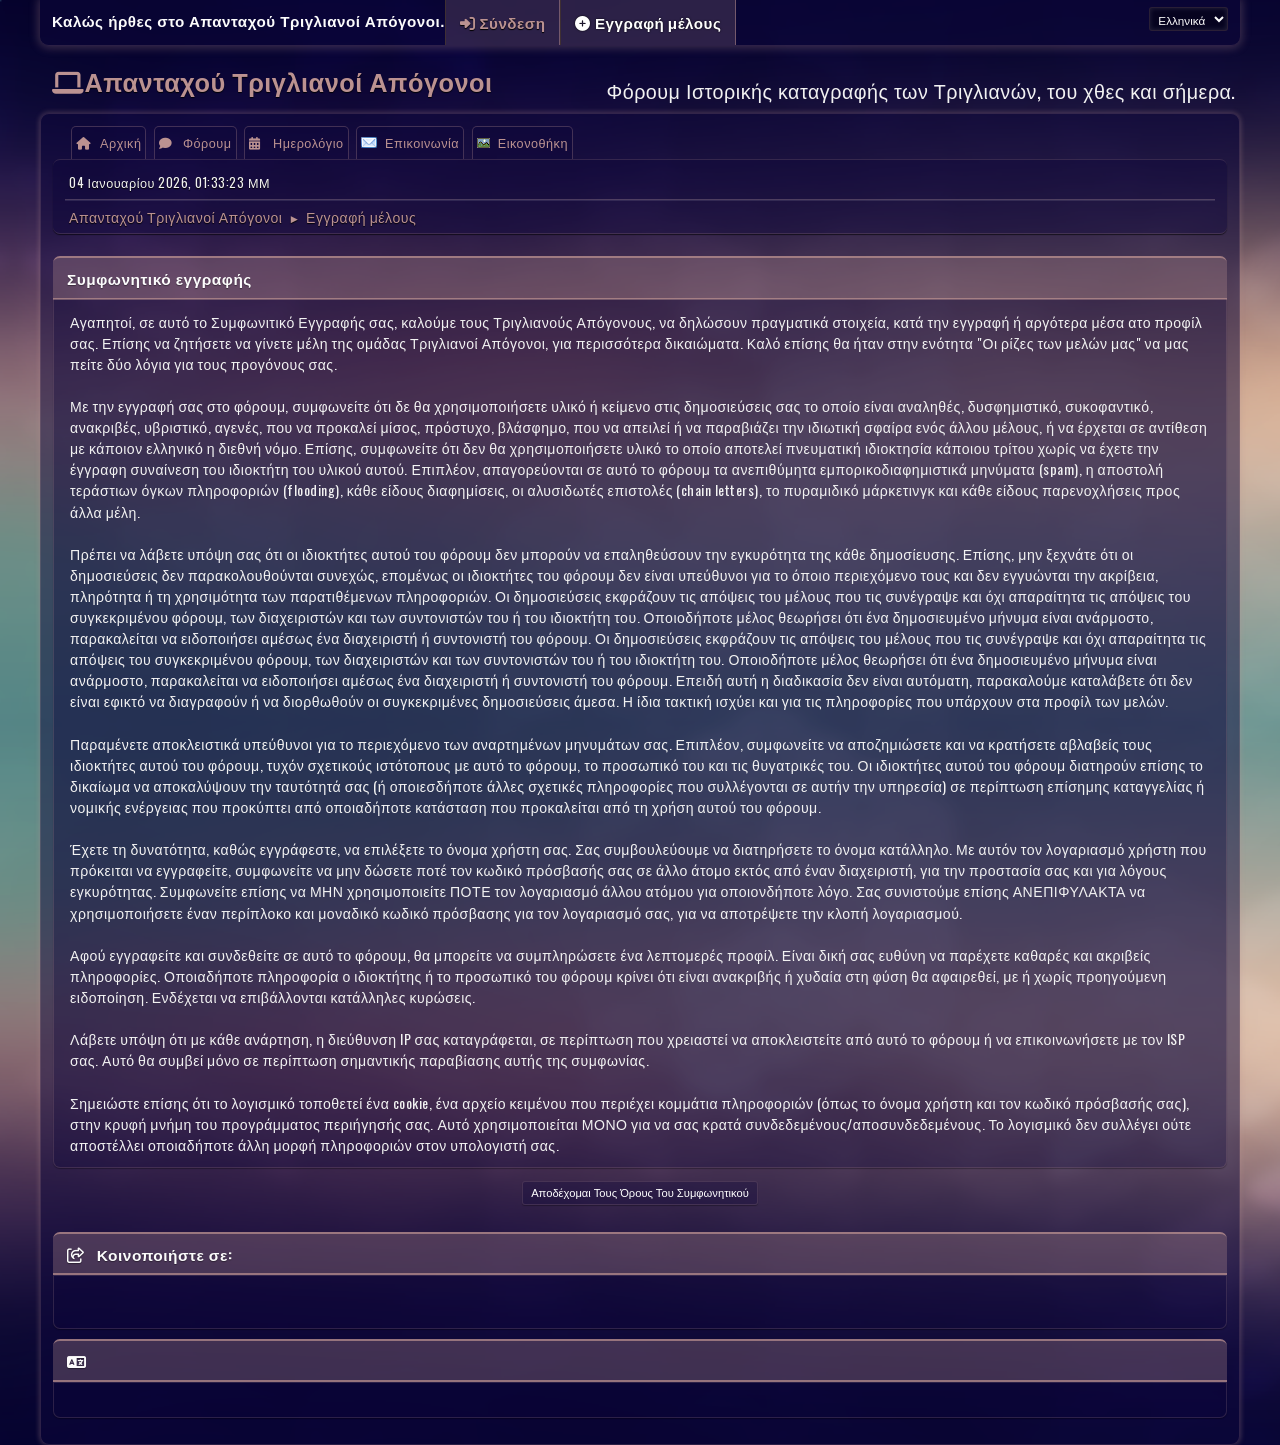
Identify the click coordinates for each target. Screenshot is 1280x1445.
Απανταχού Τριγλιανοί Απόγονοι (289, 80)
